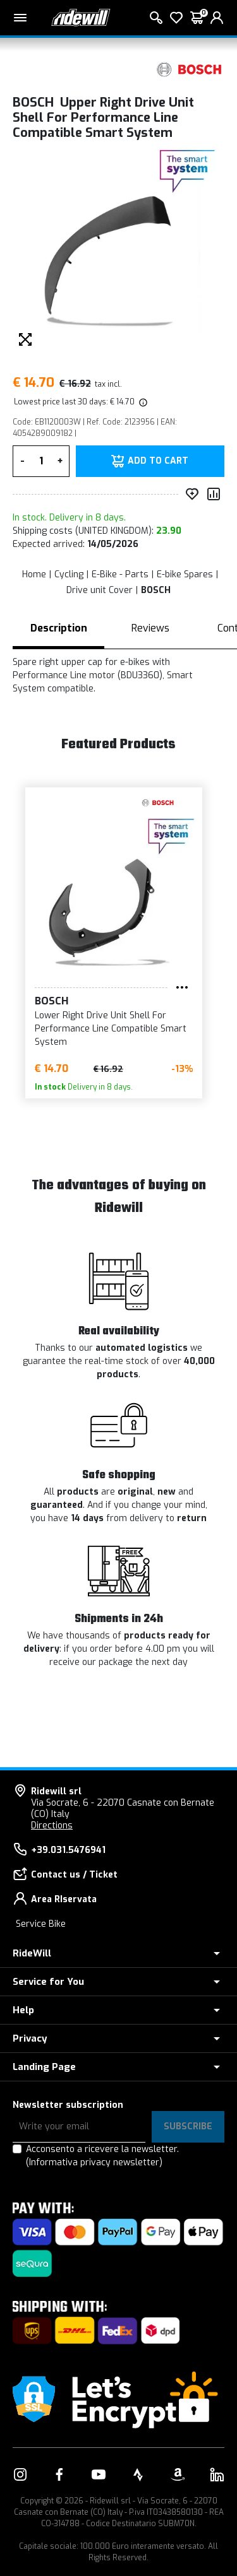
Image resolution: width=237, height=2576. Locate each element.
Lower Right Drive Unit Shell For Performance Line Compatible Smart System (85, 1028)
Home (34, 574)
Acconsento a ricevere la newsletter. (102, 2155)
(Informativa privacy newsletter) (94, 2162)
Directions (52, 1826)
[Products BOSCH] (189, 69)
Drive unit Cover (99, 590)
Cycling (68, 574)
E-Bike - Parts (120, 574)
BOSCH (156, 590)
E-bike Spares (185, 574)
